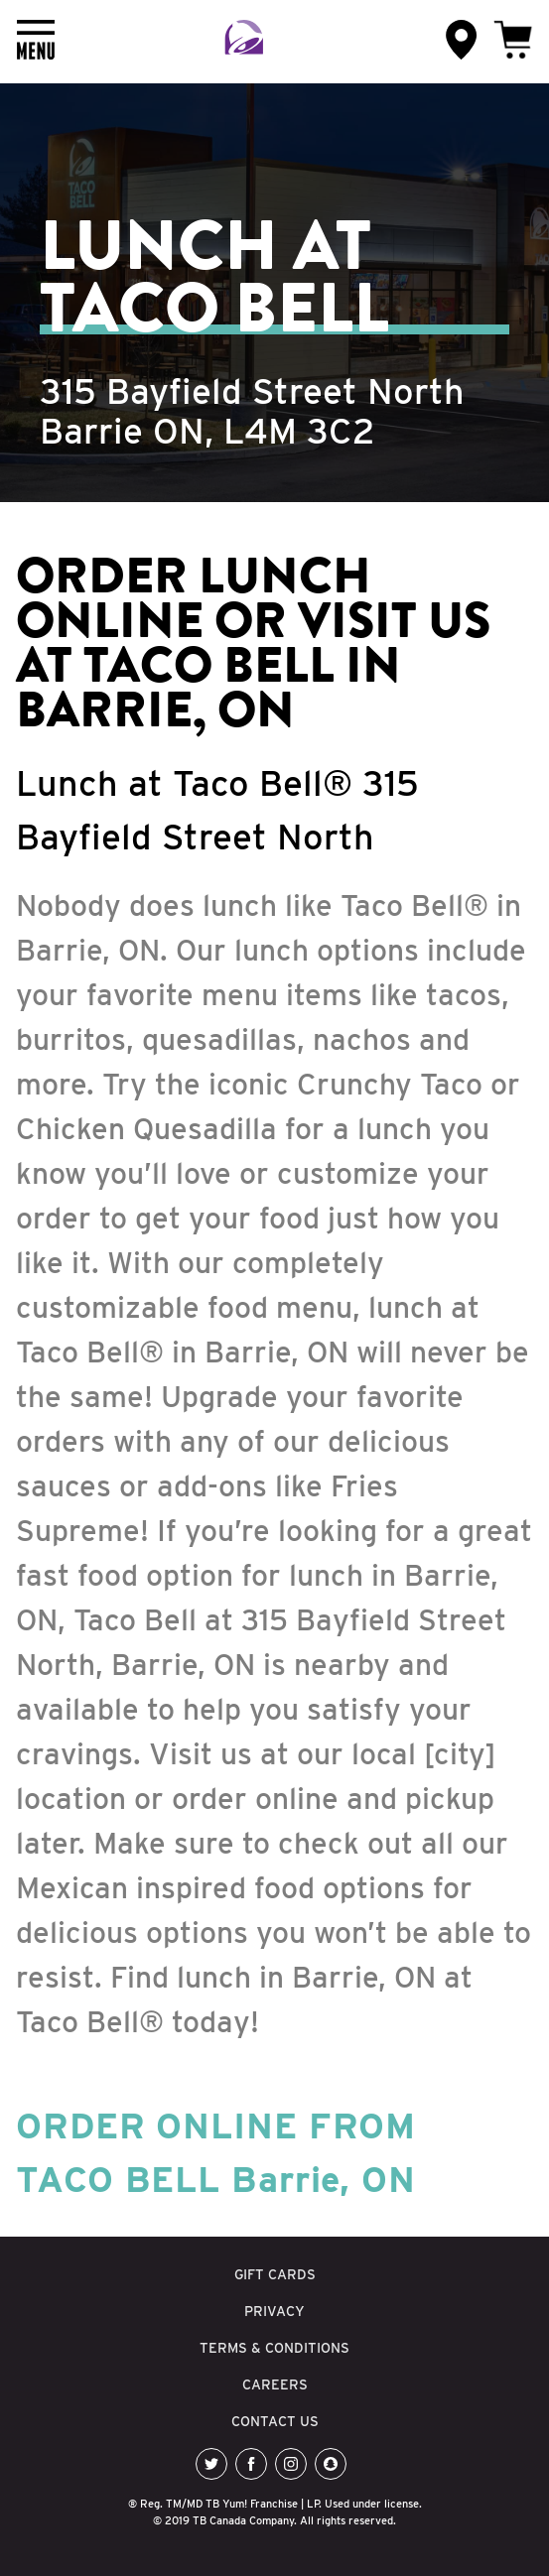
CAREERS (275, 2384)
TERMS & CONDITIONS (274, 2348)
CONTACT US (275, 2421)
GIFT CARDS (275, 2274)
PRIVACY (274, 2311)
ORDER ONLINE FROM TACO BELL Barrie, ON (216, 2152)
